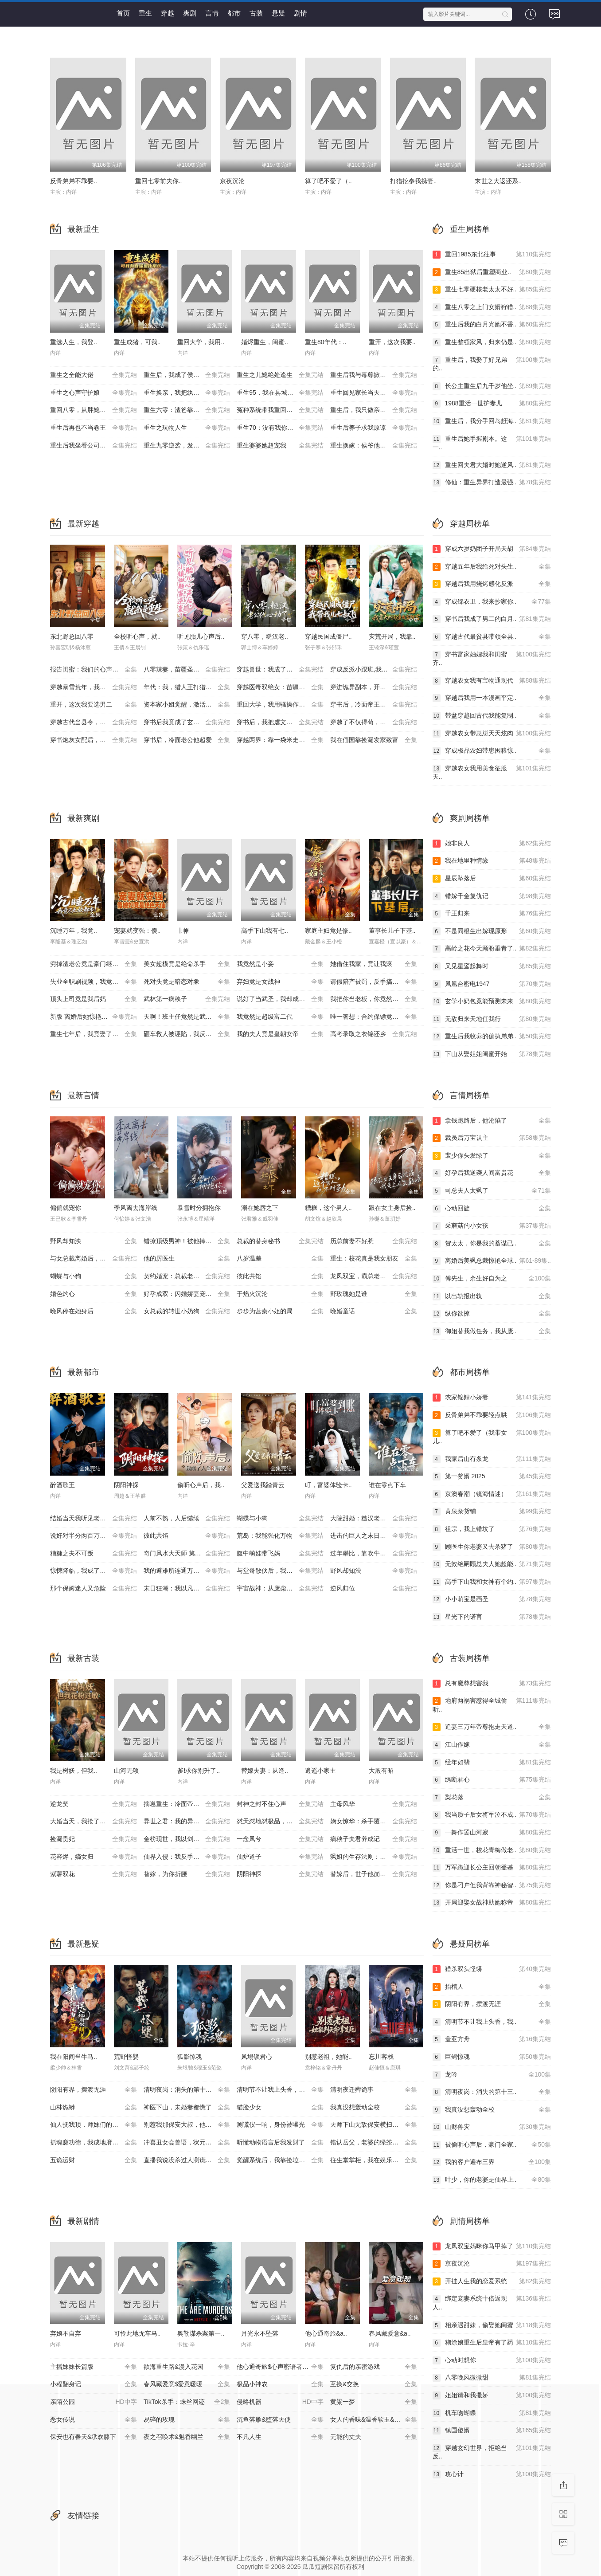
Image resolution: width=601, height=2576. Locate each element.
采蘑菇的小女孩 (492, 1225)
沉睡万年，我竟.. (73, 930)
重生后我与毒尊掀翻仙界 (373, 375)
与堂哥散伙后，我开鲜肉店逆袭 (280, 1571)
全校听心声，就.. (137, 636)
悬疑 (278, 13)
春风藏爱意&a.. (390, 2333)
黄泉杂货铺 (492, 1511)
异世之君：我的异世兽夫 (187, 1821)
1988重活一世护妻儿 (492, 403)
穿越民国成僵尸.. (328, 636)
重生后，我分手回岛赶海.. (492, 421)
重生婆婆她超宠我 (280, 445)
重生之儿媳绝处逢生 (280, 375)
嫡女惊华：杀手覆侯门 (373, 1821)
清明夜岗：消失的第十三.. (492, 2092)
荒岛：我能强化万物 (280, 1535)
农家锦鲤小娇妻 (492, 1397)
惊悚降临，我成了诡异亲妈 (93, 1571)
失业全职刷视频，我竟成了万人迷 (96, 982)
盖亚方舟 (492, 2039)
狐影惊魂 (189, 2056)
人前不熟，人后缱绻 (187, 1518)
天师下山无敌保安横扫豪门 (373, 2124)
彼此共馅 (280, 1276)
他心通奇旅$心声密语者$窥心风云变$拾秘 (283, 2367)
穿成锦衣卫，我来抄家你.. (492, 601)
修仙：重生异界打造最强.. (492, 482)
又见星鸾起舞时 (492, 966)
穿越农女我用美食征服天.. (492, 772)
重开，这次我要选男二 (93, 704)
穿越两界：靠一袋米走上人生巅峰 (283, 740)
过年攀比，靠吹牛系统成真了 (373, 1553)
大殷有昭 (381, 1770)
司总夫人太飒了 (492, 1190)
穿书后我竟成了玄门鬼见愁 (187, 722)
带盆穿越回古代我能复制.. (492, 715)
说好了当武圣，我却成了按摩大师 (283, 999)
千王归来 (492, 913)
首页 (123, 13)
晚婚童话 (373, 1311)
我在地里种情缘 (492, 860)
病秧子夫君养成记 (373, 1839)
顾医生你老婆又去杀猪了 (492, 1547)
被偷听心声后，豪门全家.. (492, 2144)
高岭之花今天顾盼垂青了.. (492, 948)
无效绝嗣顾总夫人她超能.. (492, 1564)
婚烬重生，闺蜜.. (264, 342)
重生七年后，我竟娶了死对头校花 (96, 1034)
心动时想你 (492, 2360)
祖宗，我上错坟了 (492, 1529)
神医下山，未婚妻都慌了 (187, 2107)
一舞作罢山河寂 (492, 1832)
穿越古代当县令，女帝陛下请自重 (96, 722)
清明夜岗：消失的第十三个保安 (187, 2089)
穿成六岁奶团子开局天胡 (492, 549)
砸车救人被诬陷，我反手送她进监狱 (190, 1034)
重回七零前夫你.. (158, 181)
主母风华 (373, 1804)
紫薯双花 (93, 1874)
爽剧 (189, 13)
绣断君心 (492, 1779)
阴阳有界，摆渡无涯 (93, 2089)
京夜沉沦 (232, 181)
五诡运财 (93, 2160)
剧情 (300, 13)
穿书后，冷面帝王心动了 (373, 704)
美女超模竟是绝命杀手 (187, 964)
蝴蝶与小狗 (93, 1276)
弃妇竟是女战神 (280, 982)
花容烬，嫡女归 (93, 1857)
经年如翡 (492, 1762)
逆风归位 (373, 1588)
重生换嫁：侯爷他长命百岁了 (373, 445)
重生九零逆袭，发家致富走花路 (187, 445)
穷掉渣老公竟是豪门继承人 (93, 964)
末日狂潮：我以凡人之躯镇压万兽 (190, 1588)
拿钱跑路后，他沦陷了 (492, 1120)
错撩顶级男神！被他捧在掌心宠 (187, 1241)
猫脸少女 (280, 2107)
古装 (256, 13)
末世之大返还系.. (498, 181)
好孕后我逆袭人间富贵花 (492, 1173)
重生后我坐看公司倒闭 (93, 445)
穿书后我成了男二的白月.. (492, 619)
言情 (212, 13)
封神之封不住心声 (280, 1804)
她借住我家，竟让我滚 (373, 964)
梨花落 (492, 1797)
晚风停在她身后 (93, 1311)
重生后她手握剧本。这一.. (492, 443)
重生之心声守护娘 (93, 393)
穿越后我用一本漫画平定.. (492, 698)
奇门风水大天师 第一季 (187, 1553)
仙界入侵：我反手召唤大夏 (187, 1857)
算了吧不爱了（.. (328, 181)
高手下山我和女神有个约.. (492, 1582)
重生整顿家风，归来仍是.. (492, 342)
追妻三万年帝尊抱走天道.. (492, 1727)
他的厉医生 (187, 1258)
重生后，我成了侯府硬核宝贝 (187, 375)
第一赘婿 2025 (492, 1476)
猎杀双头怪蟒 (492, 1969)
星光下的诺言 (492, 1617)
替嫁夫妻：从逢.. (264, 1770)
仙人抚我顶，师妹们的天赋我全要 (96, 2124)
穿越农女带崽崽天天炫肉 (492, 733)
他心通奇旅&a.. (326, 2333)
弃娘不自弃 (65, 2333)
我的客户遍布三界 (492, 2162)
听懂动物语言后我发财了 (280, 2142)
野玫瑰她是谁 (373, 1294)
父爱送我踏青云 (263, 1484)
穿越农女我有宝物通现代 (492, 680)
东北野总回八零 (72, 636)
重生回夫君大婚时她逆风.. (492, 465)
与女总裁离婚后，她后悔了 (93, 1258)
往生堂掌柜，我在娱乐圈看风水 (373, 2160)
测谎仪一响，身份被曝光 (280, 2124)
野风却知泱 (93, 1241)
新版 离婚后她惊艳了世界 (93, 1017)
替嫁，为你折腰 (187, 1874)
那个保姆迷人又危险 (93, 1588)
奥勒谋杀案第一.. (200, 2333)
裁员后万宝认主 (492, 1138)
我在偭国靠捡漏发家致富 (373, 740)
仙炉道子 (280, 1857)
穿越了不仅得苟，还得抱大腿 (373, 722)
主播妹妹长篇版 (93, 2367)
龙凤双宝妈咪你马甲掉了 (492, 2246)
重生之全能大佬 (93, 375)
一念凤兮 (280, 1839)
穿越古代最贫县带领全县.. (492, 636)
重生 (145, 13)
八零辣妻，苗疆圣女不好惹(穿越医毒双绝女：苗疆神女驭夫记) (190, 669)
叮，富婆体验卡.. (328, 1484)
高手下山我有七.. (264, 930)
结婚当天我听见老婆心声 (93, 1518)
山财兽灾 (492, 2127)
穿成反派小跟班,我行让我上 (373, 669)
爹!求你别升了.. (198, 1770)
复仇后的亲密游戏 (373, 2367)
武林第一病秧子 (187, 999)
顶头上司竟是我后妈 (93, 999)
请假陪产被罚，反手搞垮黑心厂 (373, 982)
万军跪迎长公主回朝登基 (492, 1867)
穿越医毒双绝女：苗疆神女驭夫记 (283, 687)
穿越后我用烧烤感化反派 (492, 584)
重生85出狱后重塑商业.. (492, 272)
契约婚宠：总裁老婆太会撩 (187, 1276)
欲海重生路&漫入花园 (187, 2367)
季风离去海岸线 (135, 1207)
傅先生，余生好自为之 (492, 1278)
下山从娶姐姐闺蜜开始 (492, 1054)
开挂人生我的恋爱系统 (492, 2281)
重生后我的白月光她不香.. (492, 324)
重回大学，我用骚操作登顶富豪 (280, 704)
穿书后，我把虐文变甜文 (280, 722)
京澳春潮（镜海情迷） (492, 1494)
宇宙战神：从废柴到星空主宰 (280, 1588)
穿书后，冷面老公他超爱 (187, 740)
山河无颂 (126, 1770)
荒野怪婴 (126, 2056)
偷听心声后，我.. (200, 1484)
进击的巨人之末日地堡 (373, 1535)
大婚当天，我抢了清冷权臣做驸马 (96, 1821)
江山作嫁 (492, 1744)
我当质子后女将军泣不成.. (492, 1814)
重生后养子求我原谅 (373, 428)
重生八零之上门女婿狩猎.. (492, 307)
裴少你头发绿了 (492, 1155)
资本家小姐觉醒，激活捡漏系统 (187, 704)
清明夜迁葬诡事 (373, 2089)
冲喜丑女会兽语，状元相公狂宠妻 (190, 2142)
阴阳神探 (126, 1484)
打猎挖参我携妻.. (413, 181)
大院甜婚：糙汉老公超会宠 (373, 1518)
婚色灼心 (93, 1294)
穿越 (167, 13)
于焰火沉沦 (280, 1294)
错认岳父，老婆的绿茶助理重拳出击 (377, 2142)
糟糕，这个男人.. (328, 1207)
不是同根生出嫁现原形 (492, 931)
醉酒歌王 (62, 1484)
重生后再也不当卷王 (93, 428)
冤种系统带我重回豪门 (280, 410)
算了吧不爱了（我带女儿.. (492, 1437)
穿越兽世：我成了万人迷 (280, 669)
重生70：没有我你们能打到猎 (280, 428)
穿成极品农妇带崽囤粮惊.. (492, 750)
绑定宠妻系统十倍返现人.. (492, 2302)
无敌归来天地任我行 (492, 1019)
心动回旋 (492, 1208)
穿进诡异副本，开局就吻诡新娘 (373, 687)
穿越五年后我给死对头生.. (492, 566)
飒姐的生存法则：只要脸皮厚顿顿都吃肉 (377, 1857)
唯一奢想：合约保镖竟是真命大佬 (376, 1017)
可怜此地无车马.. (137, 2333)
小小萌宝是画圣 (492, 1599)
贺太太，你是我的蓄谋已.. (492, 1243)
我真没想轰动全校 (373, 2107)
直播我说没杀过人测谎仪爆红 (187, 2160)
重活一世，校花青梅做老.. (492, 1850)
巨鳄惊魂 (492, 2057)
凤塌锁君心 (256, 2056)
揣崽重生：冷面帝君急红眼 (187, 1804)
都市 (234, 13)
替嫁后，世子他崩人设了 (373, 1874)
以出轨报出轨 (492, 1296)
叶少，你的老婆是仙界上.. (492, 2179)
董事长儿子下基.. (392, 930)
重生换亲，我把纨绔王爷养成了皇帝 (190, 393)
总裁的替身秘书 (280, 1241)
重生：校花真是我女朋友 (373, 1258)
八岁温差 (280, 1258)
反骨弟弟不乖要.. (73, 181)
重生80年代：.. (325, 342)
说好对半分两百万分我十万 (93, 1535)
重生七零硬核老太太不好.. (492, 289)
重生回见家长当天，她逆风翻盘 (373, 393)
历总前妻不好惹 (373, 1241)
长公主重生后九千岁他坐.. (492, 386)
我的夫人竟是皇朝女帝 (280, 1034)
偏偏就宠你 (65, 1207)
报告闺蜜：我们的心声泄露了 (93, 669)
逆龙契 (93, 1804)
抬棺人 (492, 1987)
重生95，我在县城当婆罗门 (280, 393)
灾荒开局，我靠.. (392, 636)
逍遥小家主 (320, 1770)
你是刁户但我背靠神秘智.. (492, 1885)
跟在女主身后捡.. (392, 1207)
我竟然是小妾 (280, 964)
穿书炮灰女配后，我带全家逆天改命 (97, 740)
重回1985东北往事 (492, 254)
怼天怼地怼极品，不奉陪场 (280, 1821)
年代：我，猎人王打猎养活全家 (187, 687)
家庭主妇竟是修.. (328, 930)
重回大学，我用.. (200, 342)
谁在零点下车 (387, 1484)
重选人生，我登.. (73, 342)
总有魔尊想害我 (492, 1683)
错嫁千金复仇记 (492, 896)
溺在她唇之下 (259, 1207)
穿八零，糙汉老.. (264, 636)
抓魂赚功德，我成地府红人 (93, 2142)
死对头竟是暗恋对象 (187, 982)
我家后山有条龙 (492, 1459)
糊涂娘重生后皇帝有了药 (492, 2342)
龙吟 (492, 2074)
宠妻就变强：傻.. (137, 930)
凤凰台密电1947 (492, 984)
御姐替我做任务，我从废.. (492, 1331)
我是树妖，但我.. (73, 1770)
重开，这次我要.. (392, 342)
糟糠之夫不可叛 (93, 1553)
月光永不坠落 (259, 2333)
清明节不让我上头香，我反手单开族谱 (283, 2089)
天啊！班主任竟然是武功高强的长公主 (190, 1017)
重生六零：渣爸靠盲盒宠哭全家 (187, 410)
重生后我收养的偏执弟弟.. (492, 1036)
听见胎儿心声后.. (200, 636)
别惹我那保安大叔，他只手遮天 (187, 2124)
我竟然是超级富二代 (280, 1017)
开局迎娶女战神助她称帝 (492, 1902)
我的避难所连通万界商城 (187, 1571)
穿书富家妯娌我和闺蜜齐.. (492, 658)
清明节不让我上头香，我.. (492, 2022)
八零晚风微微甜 (492, 2377)
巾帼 (183, 930)
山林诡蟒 (93, 2107)
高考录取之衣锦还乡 (373, 1034)
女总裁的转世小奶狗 (187, 1311)
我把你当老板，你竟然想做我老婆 (376, 999)
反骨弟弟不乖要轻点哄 (492, 1415)
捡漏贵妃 (93, 1839)
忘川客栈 (381, 2056)
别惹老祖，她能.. (328, 2056)
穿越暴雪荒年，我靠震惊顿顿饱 (93, 687)
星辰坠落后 (492, 878)
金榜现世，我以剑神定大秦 (187, 1839)
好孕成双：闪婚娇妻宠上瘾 (187, 1294)
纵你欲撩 (492, 1313)
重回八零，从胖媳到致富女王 (93, 410)
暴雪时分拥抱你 (199, 1207)
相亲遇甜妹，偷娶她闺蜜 (492, 2325)
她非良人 (492, 843)
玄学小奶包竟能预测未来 (492, 1001)
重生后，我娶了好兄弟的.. (492, 364)
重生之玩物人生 (187, 428)
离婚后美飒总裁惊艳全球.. (492, 1261)
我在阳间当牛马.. (73, 2056)
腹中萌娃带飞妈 (280, 1553)
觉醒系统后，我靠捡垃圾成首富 (280, 2160)
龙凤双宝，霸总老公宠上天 (373, 1276)
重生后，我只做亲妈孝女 (373, 410)
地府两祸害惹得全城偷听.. (492, 1704)
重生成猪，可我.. (137, 342)
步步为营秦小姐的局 (280, 1311)
